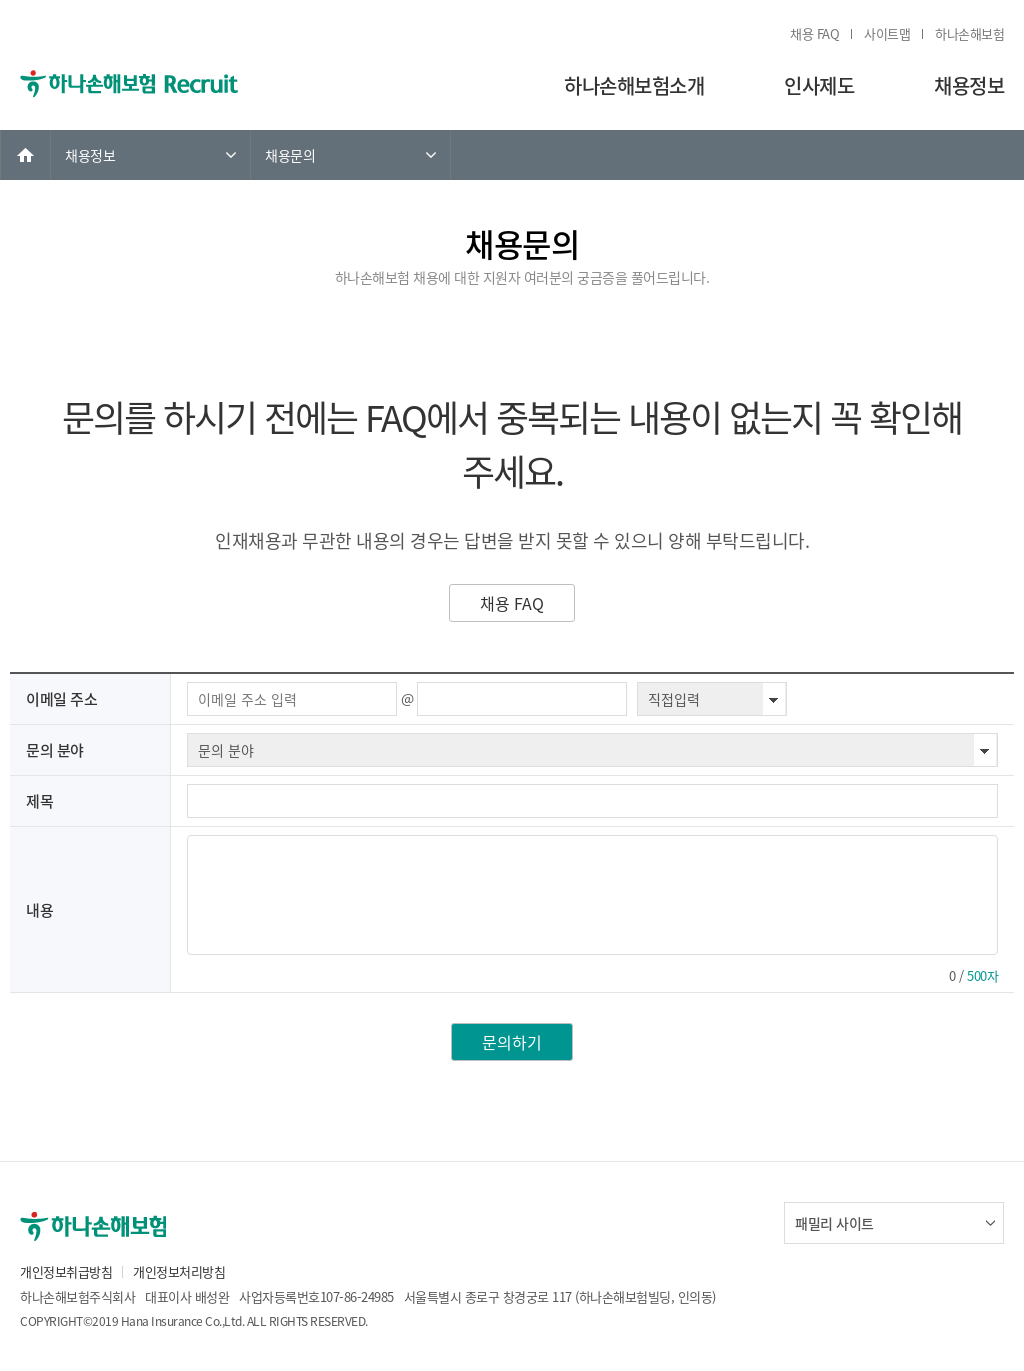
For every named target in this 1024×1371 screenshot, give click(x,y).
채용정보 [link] (90, 155)
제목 (39, 801)
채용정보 (969, 85)
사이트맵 (887, 33)
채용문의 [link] (290, 155)
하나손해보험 (969, 33)
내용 (39, 910)
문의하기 (512, 1042)
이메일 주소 (61, 699)
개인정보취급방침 (66, 1271)
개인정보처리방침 (179, 1271)
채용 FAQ (814, 33)
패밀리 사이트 (834, 1223)
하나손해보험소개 (634, 85)
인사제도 (819, 85)
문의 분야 (55, 750)
